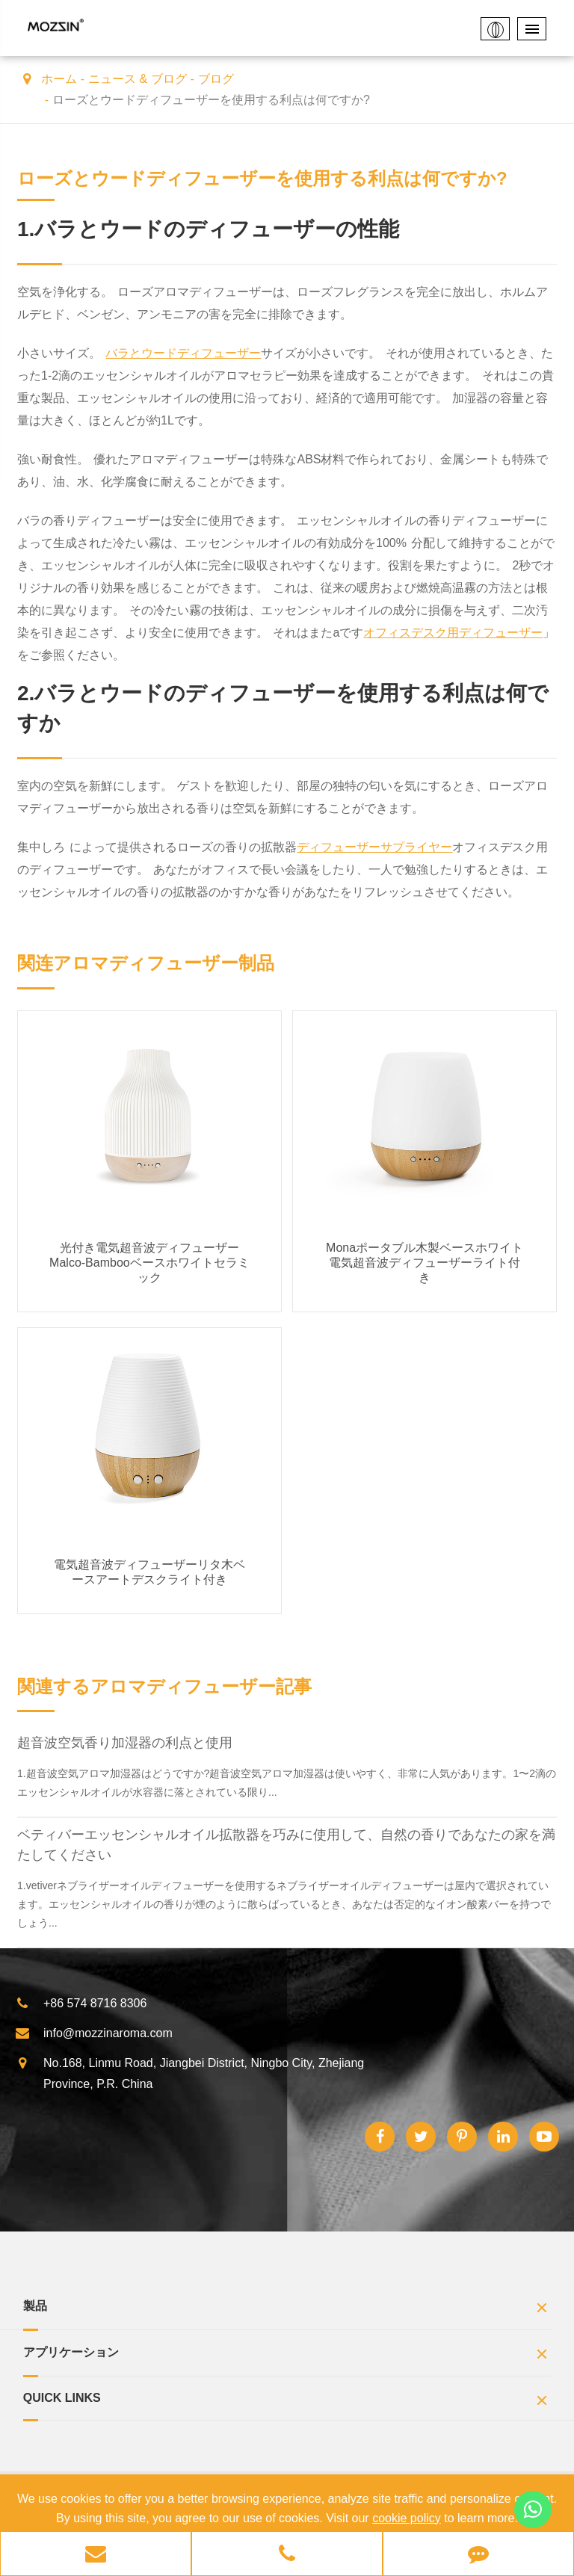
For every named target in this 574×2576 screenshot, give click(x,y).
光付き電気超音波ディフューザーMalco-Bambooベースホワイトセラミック (149, 1262)
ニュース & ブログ (137, 78)
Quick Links (287, 2402)
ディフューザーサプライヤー (374, 847)
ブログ (216, 78)
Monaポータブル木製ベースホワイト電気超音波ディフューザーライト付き (424, 1262)
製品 (287, 2309)
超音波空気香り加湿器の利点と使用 (124, 1742)
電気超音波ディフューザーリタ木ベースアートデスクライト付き (149, 1572)
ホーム (59, 78)
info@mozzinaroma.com (94, 2033)
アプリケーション (287, 2356)
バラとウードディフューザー (183, 353)
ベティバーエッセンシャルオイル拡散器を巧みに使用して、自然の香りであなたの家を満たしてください (286, 1844)
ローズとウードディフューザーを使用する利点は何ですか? (211, 99)
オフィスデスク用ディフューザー (453, 632)
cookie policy (406, 2518)
